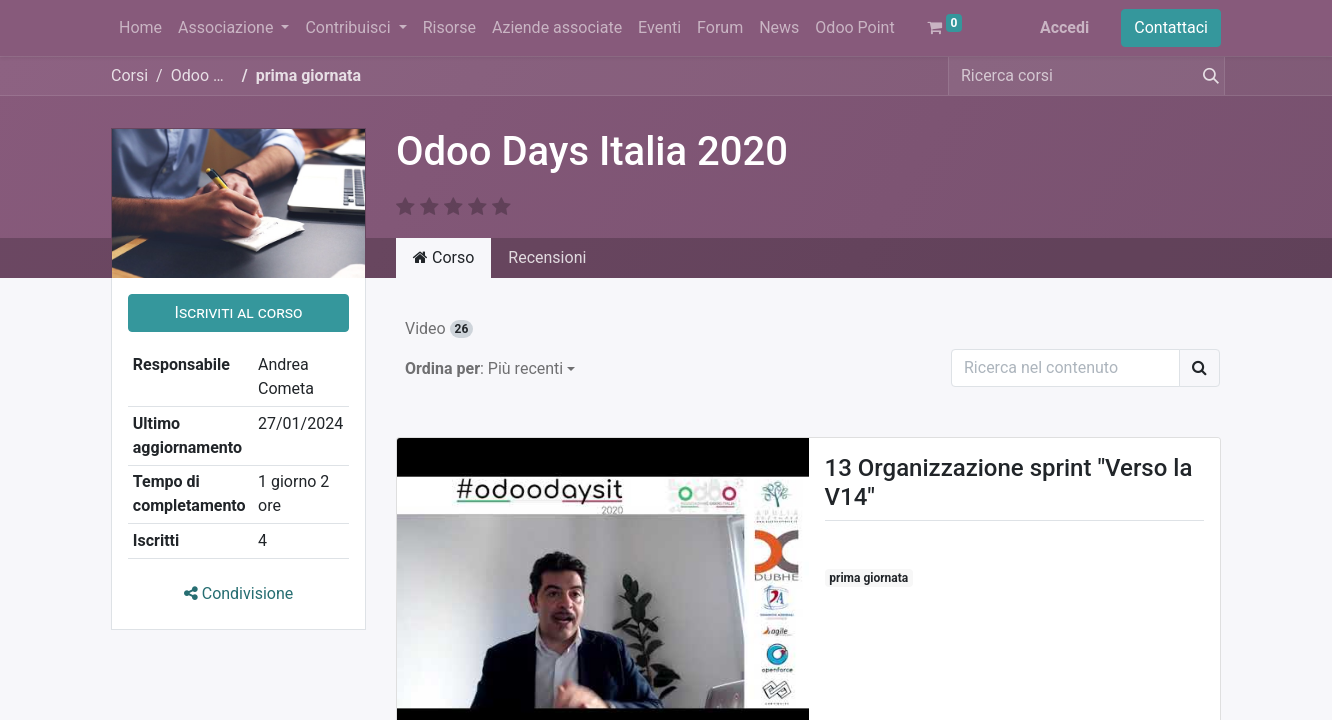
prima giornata (868, 578)
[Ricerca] (1199, 368)
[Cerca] (1207, 76)
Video (439, 328)
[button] (238, 313)
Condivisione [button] (239, 593)
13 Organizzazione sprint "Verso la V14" (1009, 482)
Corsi (129, 75)
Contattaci (1171, 27)
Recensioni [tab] (547, 257)
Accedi (1064, 27)
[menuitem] (140, 28)
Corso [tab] (443, 257)
